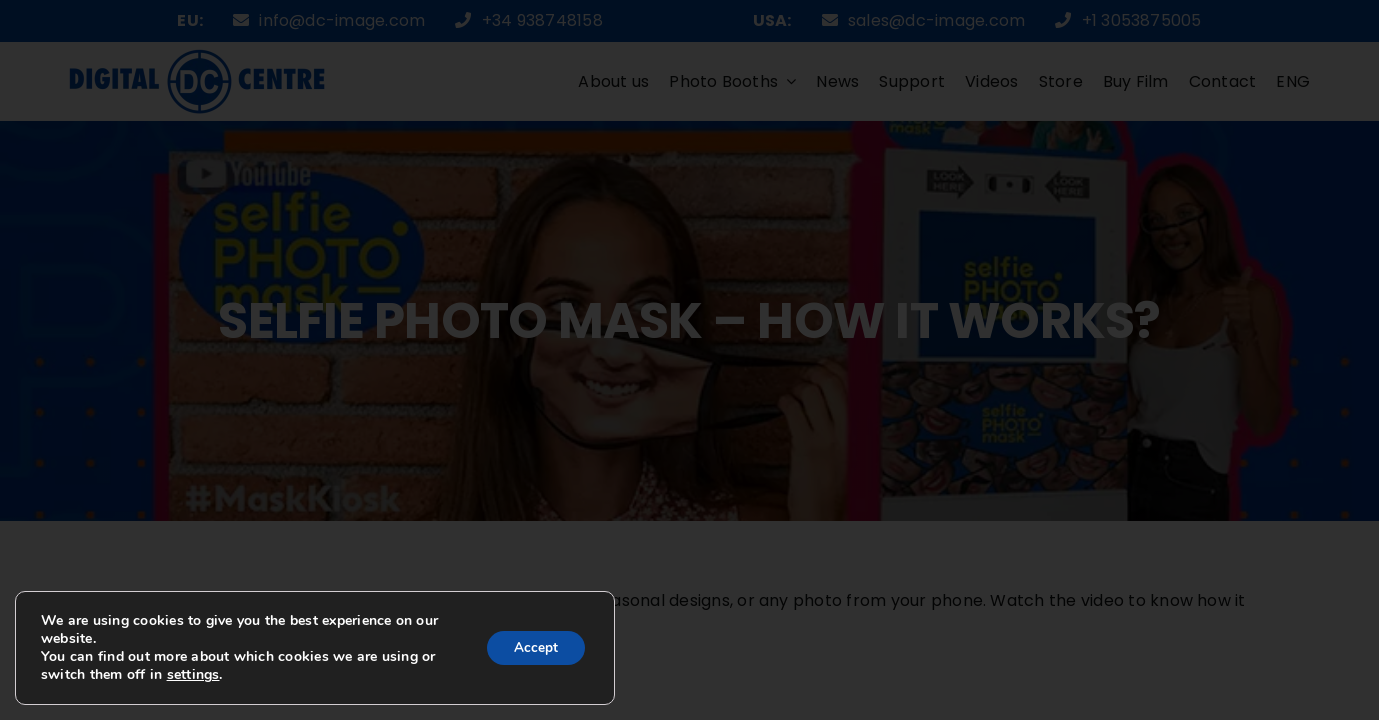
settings (210, 675)
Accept (533, 647)
